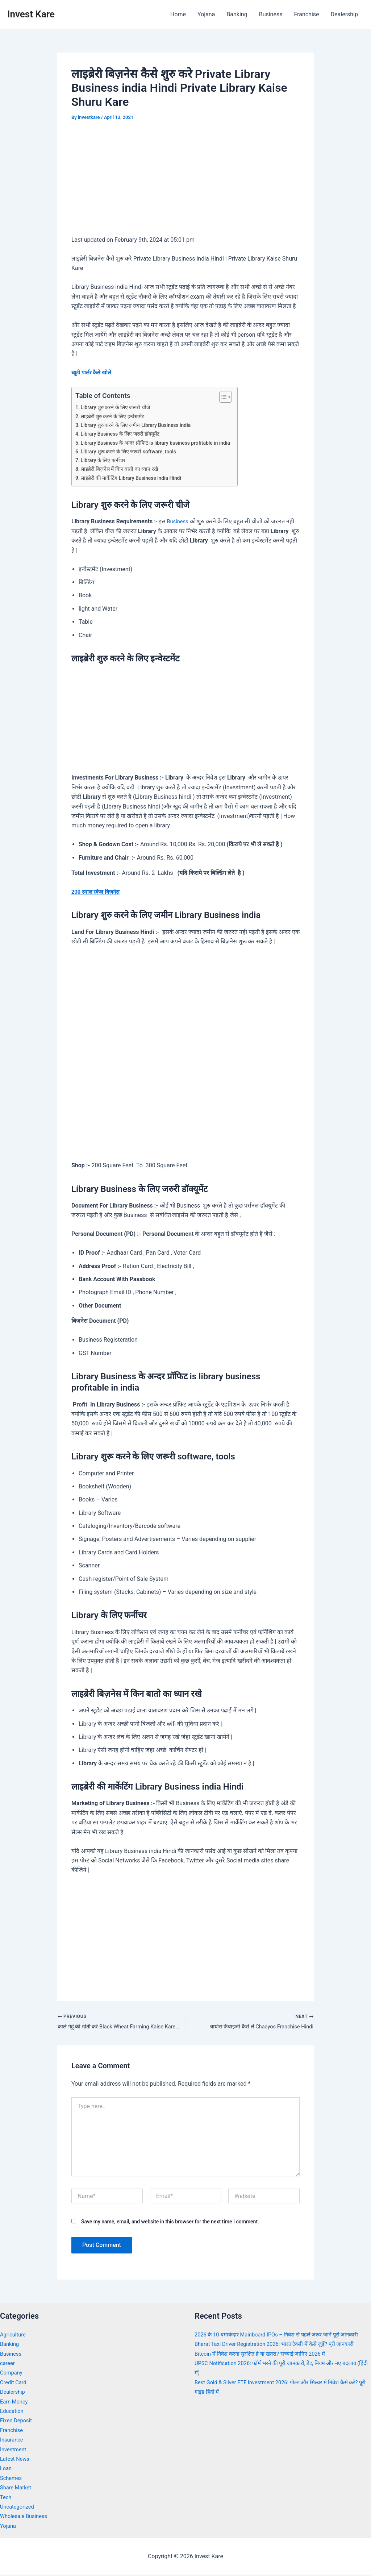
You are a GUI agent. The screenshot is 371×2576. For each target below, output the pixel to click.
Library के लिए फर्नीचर (105, 460)
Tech (6, 2498)
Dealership (344, 14)
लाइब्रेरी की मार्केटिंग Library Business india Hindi (136, 478)
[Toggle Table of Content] (236, 397)
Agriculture (14, 2335)
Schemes (12, 2479)
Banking (236, 14)
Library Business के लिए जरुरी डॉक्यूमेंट (124, 434)
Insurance (12, 2441)
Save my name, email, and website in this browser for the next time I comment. (170, 2223)
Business (271, 14)
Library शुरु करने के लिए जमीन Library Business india (141, 425)
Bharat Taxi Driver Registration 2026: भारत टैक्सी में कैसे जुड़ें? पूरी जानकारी (282, 2354)
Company (12, 2374)
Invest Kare (31, 14)
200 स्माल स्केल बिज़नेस (97, 891)
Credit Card (14, 2383)
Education (13, 2412)
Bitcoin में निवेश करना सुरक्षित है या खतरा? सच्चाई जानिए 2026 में (266, 2364)
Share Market (17, 2488)
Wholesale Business (26, 2517)
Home (178, 14)
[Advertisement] (185, 183)
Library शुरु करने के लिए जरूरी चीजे (118, 407)
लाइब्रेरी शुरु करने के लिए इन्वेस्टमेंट (115, 416)
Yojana (206, 14)
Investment (14, 2450)
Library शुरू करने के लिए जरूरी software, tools (132, 451)
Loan (6, 2469)
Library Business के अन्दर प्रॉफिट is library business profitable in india (163, 443)
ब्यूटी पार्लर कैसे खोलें (93, 372)
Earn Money (15, 2402)
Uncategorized (18, 2508)
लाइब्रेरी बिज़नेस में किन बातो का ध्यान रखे (122, 469)
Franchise (306, 14)
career (8, 2364)
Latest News (16, 2460)
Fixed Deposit (17, 2421)
